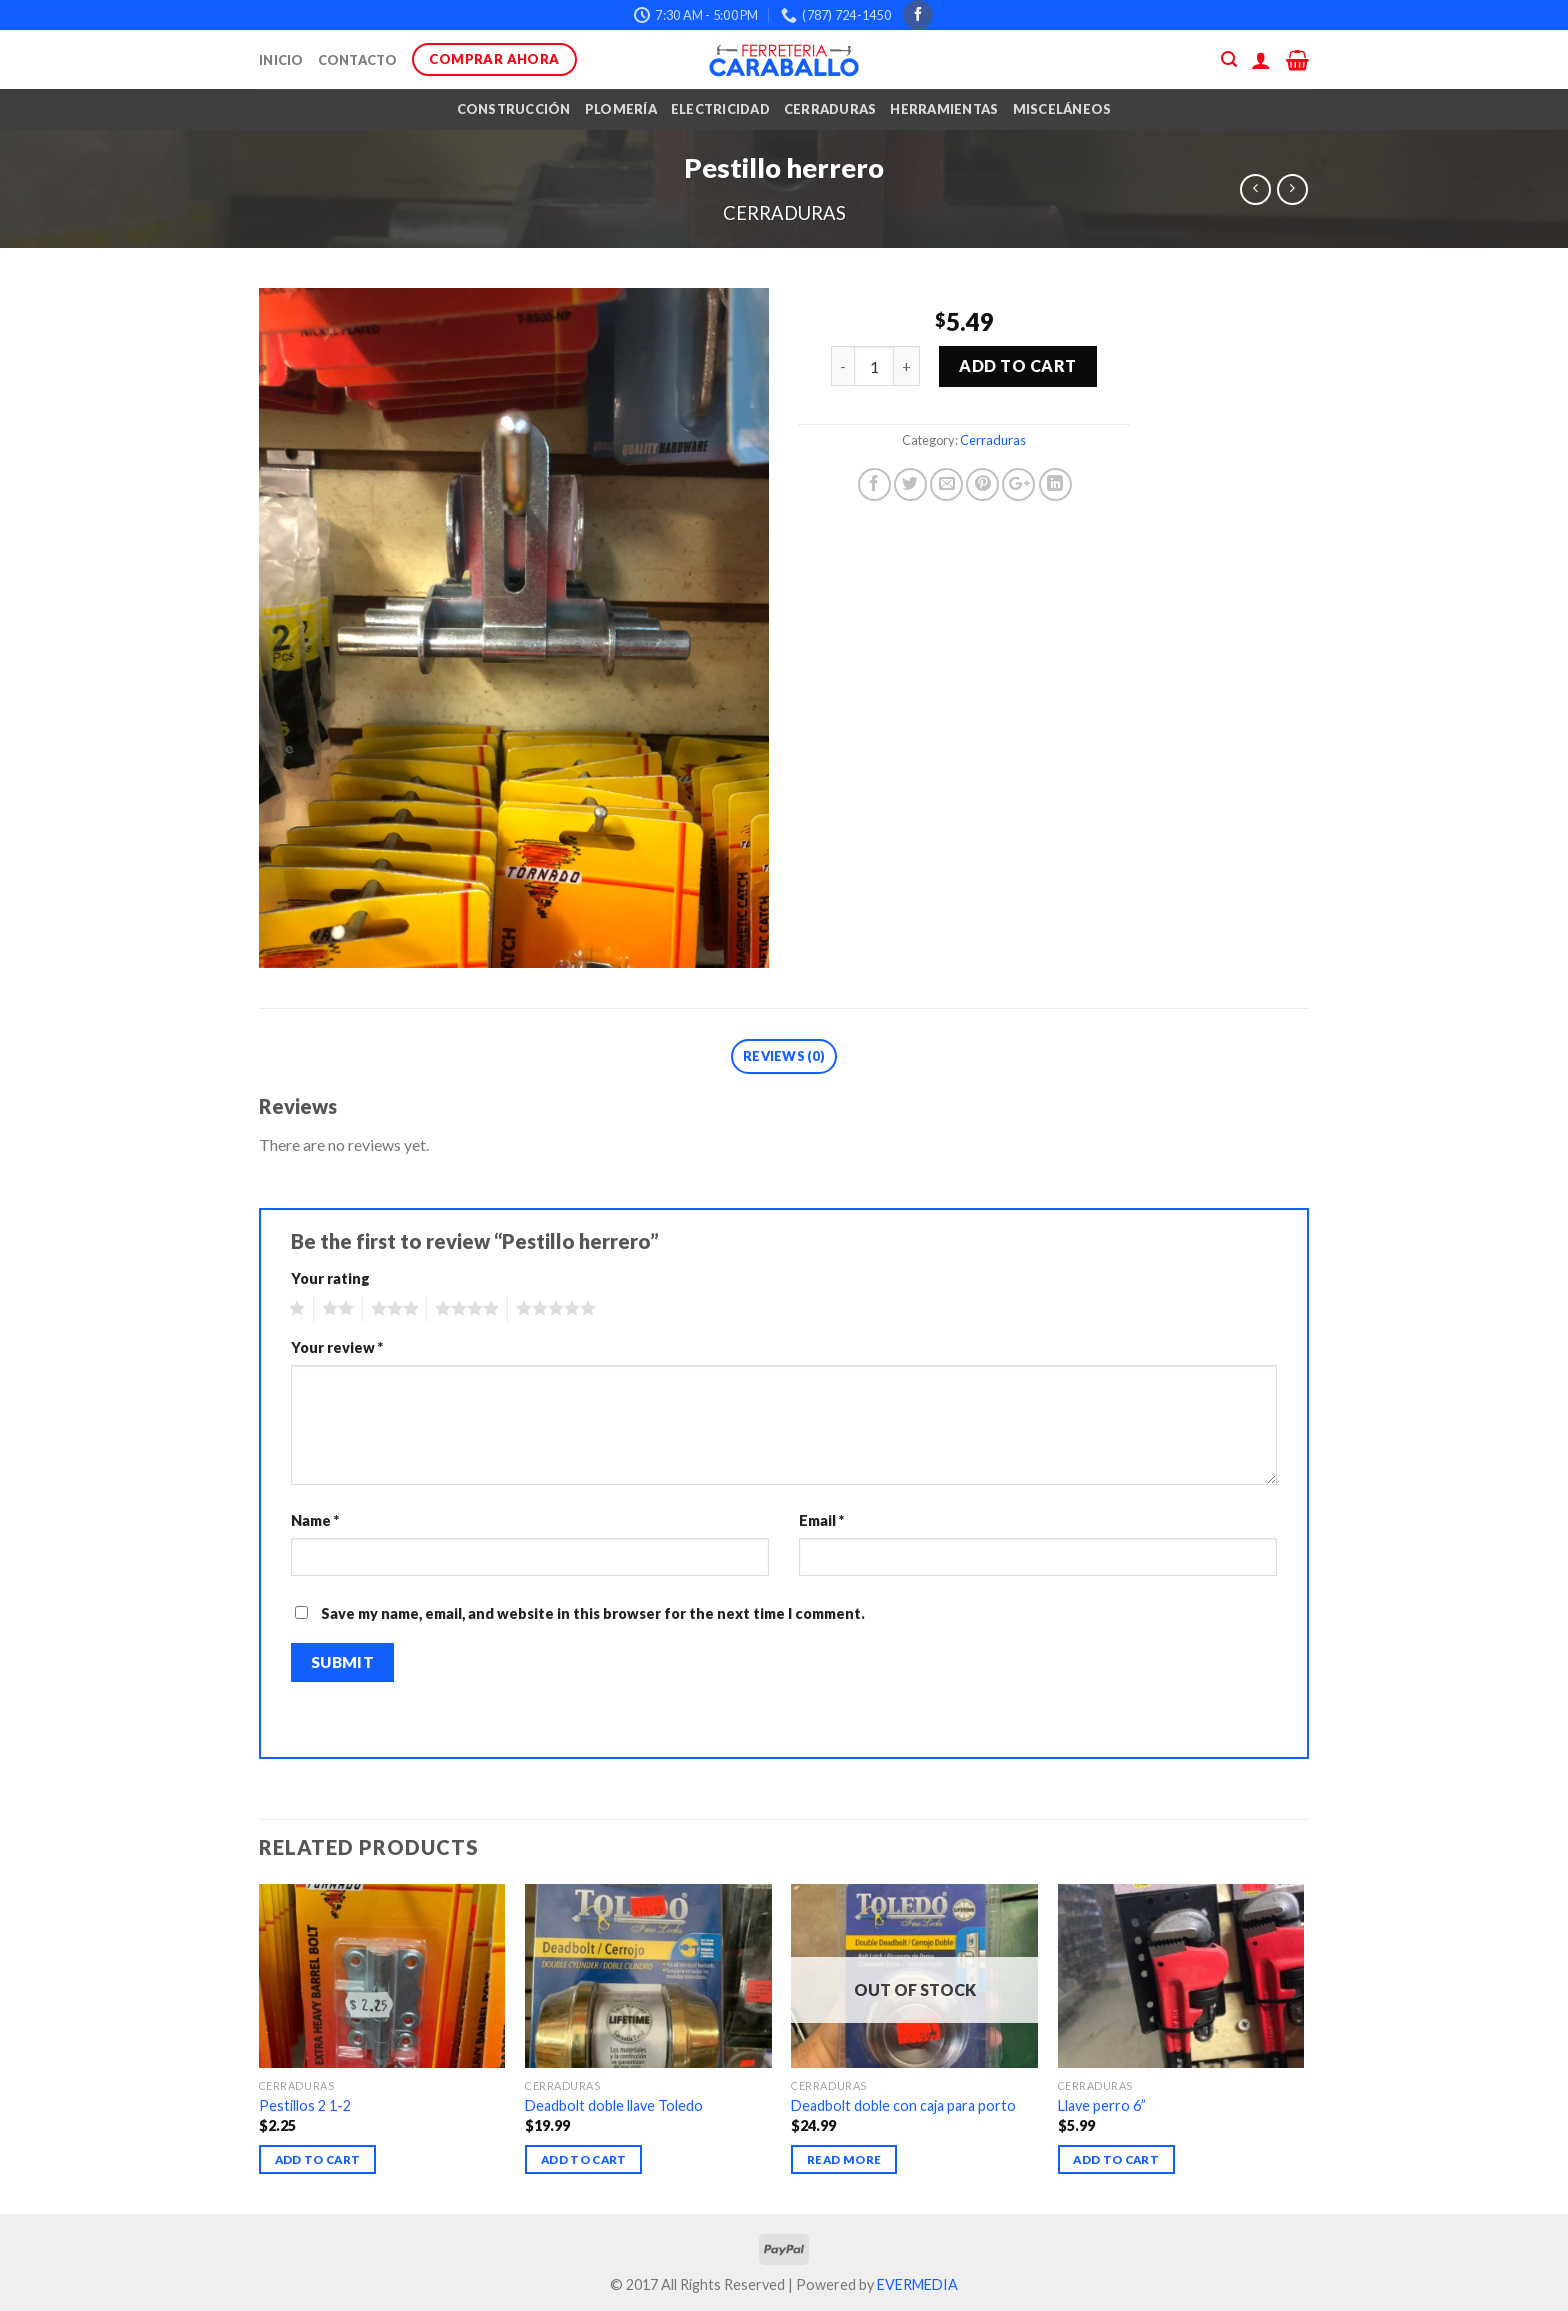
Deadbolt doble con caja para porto (903, 2105)
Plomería (621, 109)
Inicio (281, 60)
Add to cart (1017, 365)
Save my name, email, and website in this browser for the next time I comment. (593, 1613)
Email (821, 1520)
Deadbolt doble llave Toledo (614, 2105)
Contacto (358, 60)
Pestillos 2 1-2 (305, 2105)
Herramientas (944, 109)
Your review (337, 1347)
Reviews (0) (784, 1056)
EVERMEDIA (917, 2284)
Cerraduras (830, 109)
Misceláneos (1062, 109)
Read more (844, 2159)
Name (315, 1520)
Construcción (514, 109)
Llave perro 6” (1102, 2105)
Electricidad (720, 109)
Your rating (330, 1278)
